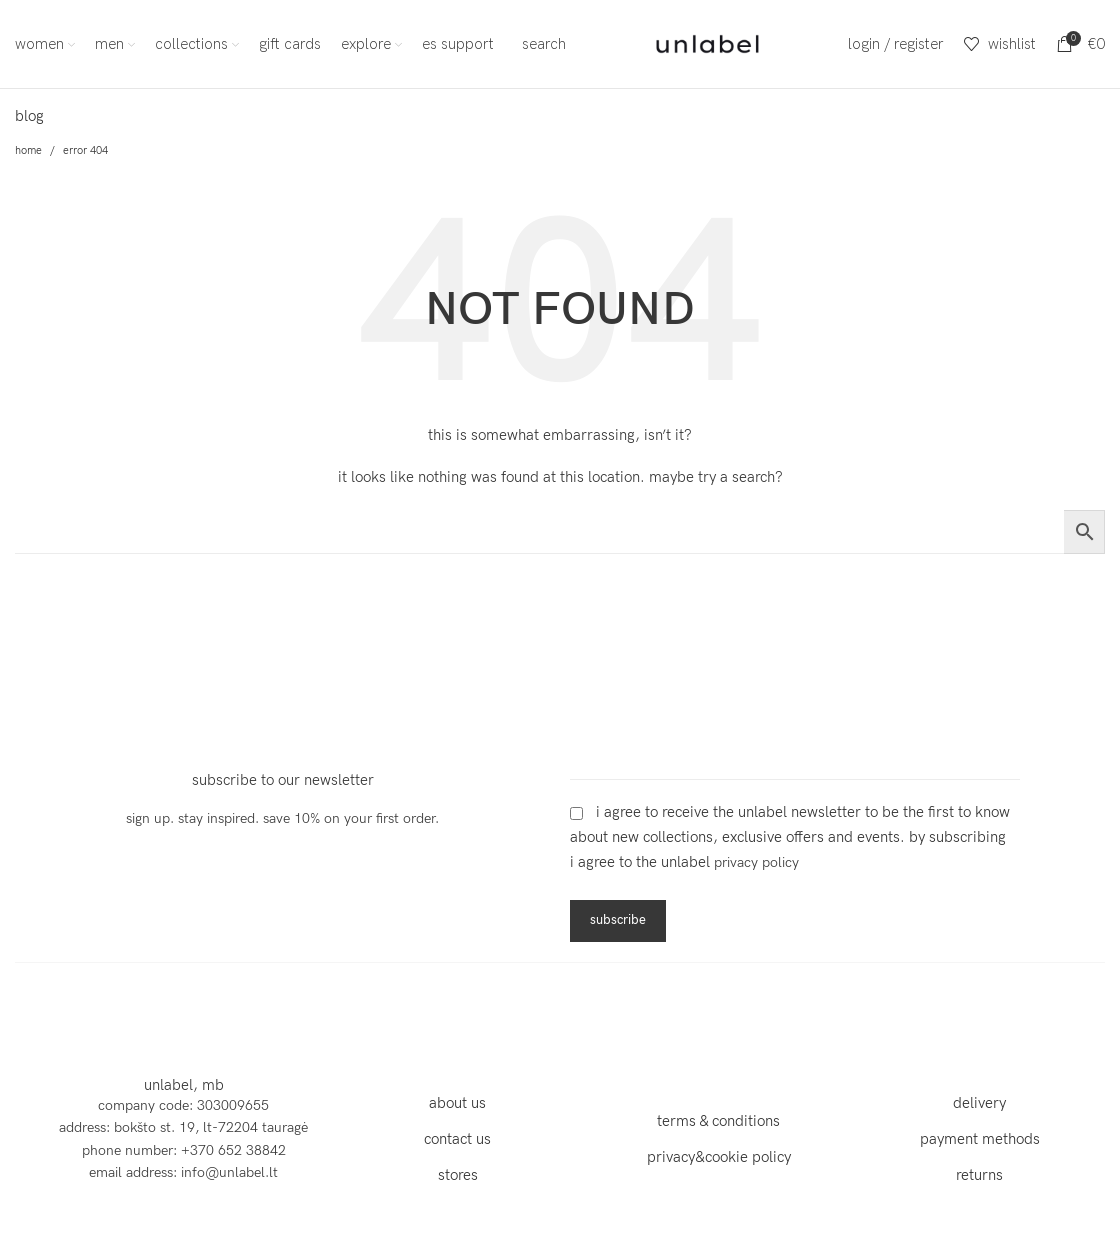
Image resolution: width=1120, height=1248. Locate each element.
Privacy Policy (756, 862)
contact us (457, 1139)
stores (458, 1175)
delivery (979, 1103)
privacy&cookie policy (719, 1157)
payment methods (980, 1139)
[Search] (540, 44)
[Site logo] (707, 42)
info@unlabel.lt (229, 1172)
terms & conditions (718, 1121)
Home (28, 150)
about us (457, 1103)
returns (979, 1175)
